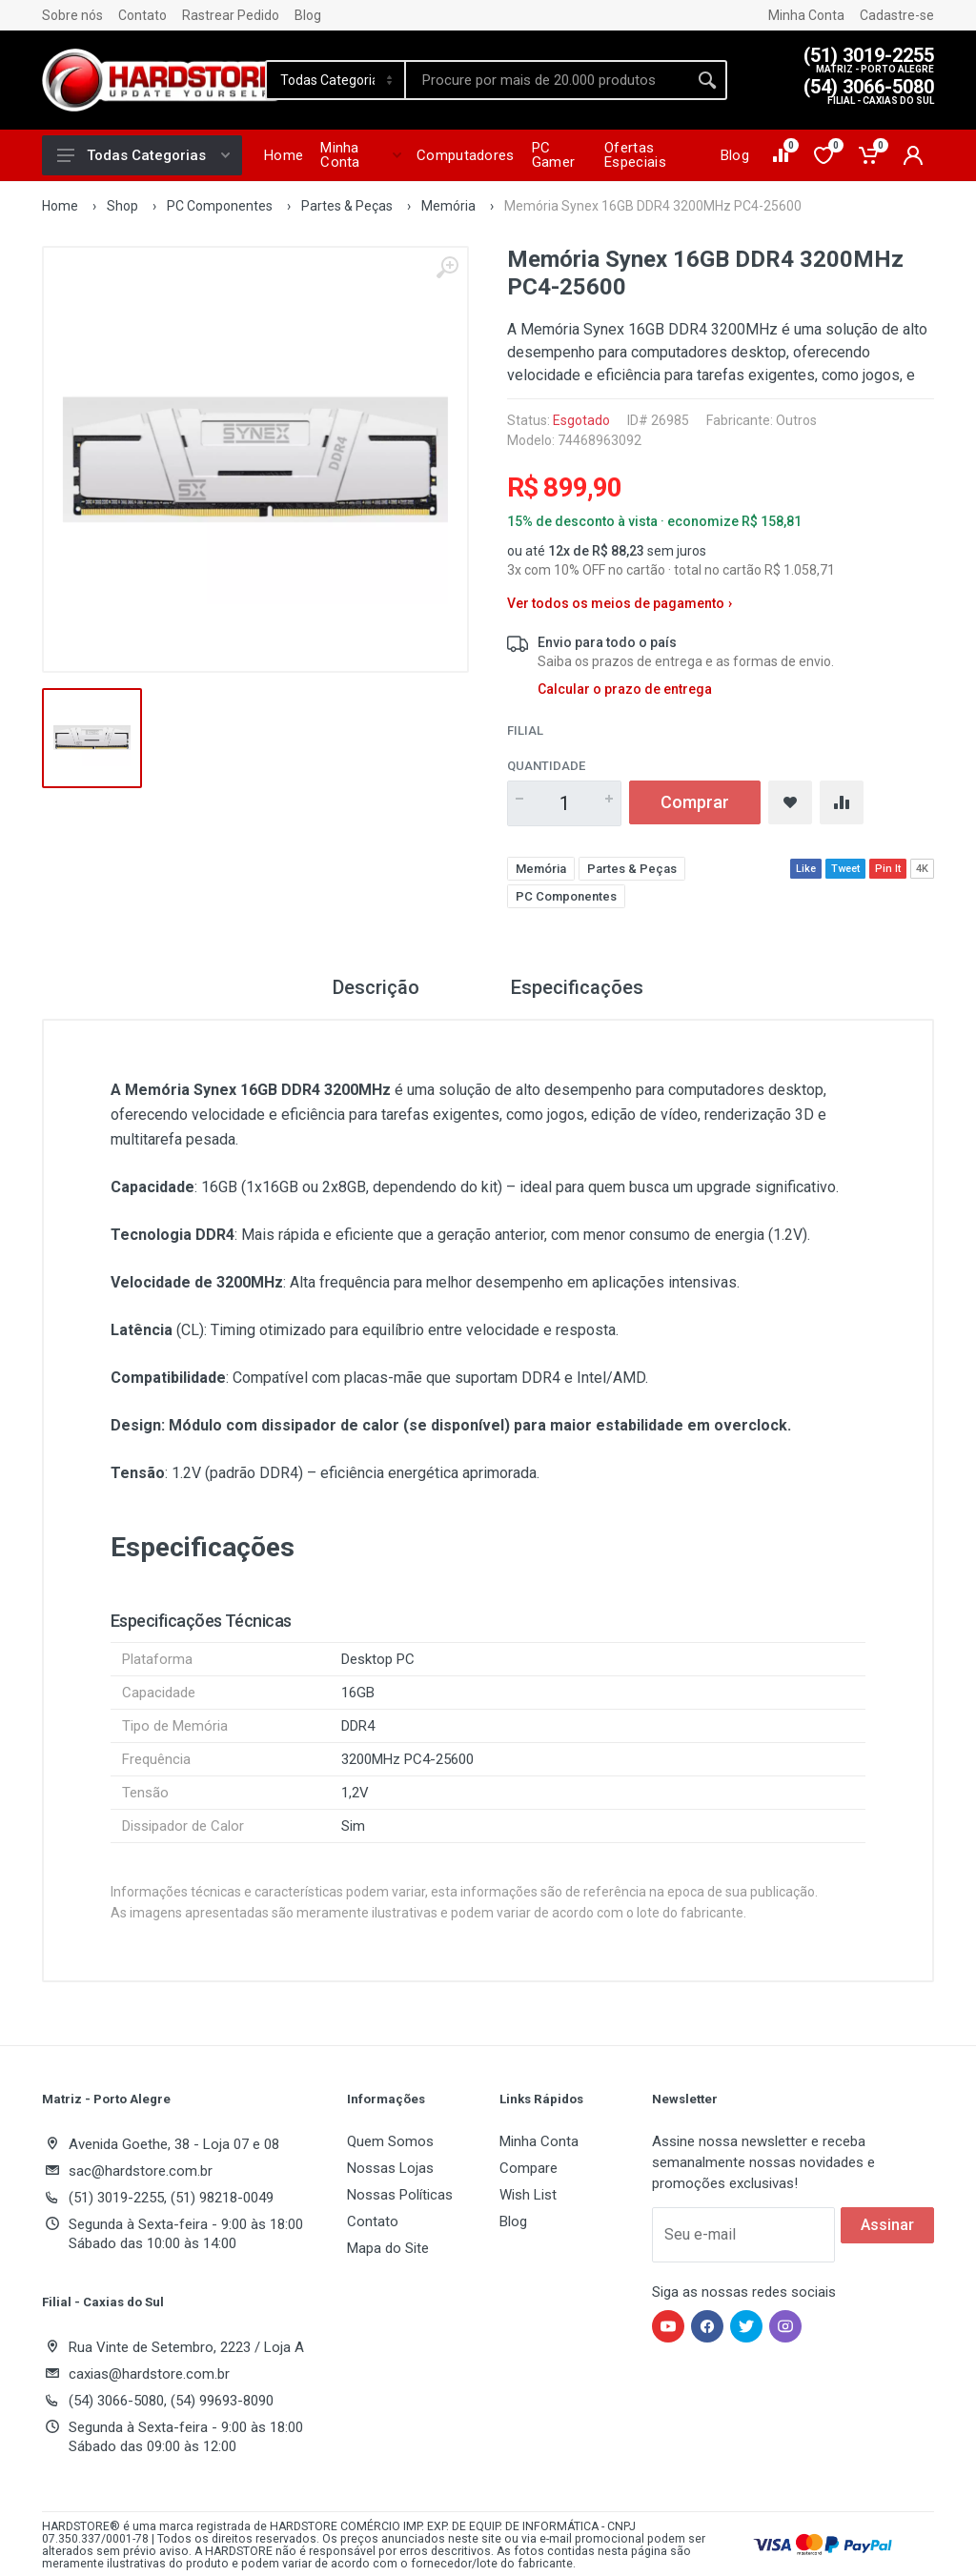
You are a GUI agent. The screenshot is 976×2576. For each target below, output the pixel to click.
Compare (528, 2168)
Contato (142, 15)
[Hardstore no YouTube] (668, 2326)
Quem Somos (390, 2141)
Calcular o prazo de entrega (625, 689)
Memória (448, 205)
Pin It (888, 868)
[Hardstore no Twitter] (746, 2326)
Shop (122, 205)
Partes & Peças (347, 205)
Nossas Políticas (400, 2194)
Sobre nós (72, 15)
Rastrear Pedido (230, 15)
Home (60, 205)
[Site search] (547, 80)
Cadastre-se (897, 15)
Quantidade (546, 766)
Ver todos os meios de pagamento (619, 604)
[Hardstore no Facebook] (707, 2326)
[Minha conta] (913, 155)
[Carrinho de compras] (869, 155)
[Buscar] (707, 80)
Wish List (528, 2194)
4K (922, 868)
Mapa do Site (388, 2248)
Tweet (845, 868)
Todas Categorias (143, 155)
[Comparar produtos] (782, 155)
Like (806, 868)
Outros (796, 420)
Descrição (376, 987)
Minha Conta (806, 15)
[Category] (336, 80)
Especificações (577, 987)
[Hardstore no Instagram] (785, 2326)
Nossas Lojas (390, 2168)
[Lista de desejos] (825, 155)
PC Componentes (220, 205)
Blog (308, 15)
